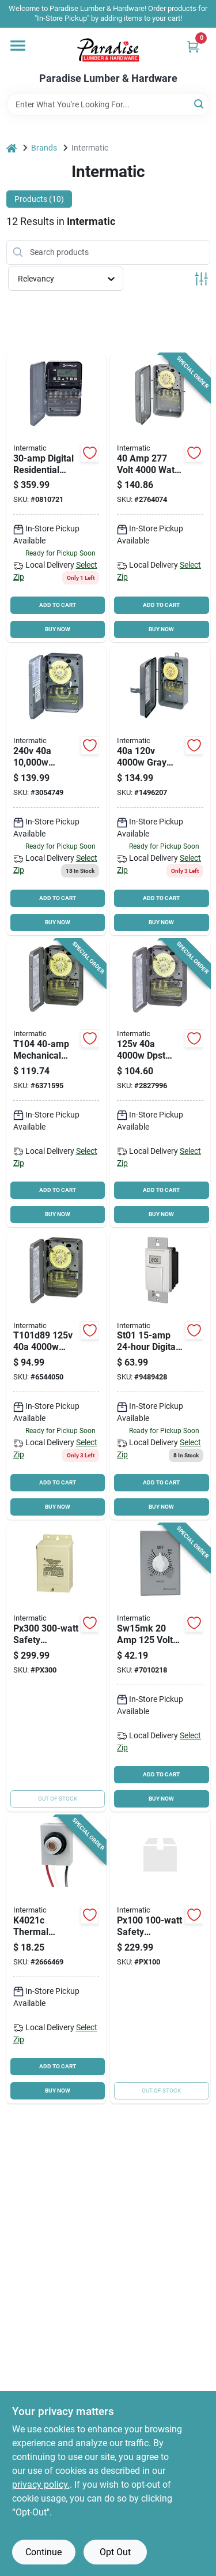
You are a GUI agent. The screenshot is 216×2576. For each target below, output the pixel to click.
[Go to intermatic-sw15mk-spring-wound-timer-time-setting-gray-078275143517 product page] (160, 1668)
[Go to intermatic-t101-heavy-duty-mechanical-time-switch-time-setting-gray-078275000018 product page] (56, 1375)
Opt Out (115, 2552)
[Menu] (17, 45)
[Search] (199, 103)
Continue (43, 2552)
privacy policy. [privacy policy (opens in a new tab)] (41, 2484)
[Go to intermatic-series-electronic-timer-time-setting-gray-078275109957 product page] (56, 498)
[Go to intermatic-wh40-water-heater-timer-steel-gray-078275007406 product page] (56, 790)
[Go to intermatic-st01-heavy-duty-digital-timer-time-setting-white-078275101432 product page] (160, 1375)
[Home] (11, 148)
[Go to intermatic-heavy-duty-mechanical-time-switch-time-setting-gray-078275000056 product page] (160, 790)
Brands (44, 147)
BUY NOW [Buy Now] (57, 629)
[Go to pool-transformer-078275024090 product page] (160, 1959)
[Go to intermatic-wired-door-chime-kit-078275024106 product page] (56, 1668)
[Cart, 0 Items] (193, 46)
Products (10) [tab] (39, 199)
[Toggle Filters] (201, 279)
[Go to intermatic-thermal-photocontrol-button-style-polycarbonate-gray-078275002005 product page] (56, 1959)
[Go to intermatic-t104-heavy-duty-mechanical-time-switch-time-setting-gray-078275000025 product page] (56, 1083)
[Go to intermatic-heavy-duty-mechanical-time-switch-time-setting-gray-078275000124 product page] (160, 498)
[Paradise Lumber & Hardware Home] (108, 50)
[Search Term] (108, 104)
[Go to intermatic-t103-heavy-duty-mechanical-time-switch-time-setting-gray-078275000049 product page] (160, 1083)
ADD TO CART (57, 605)
